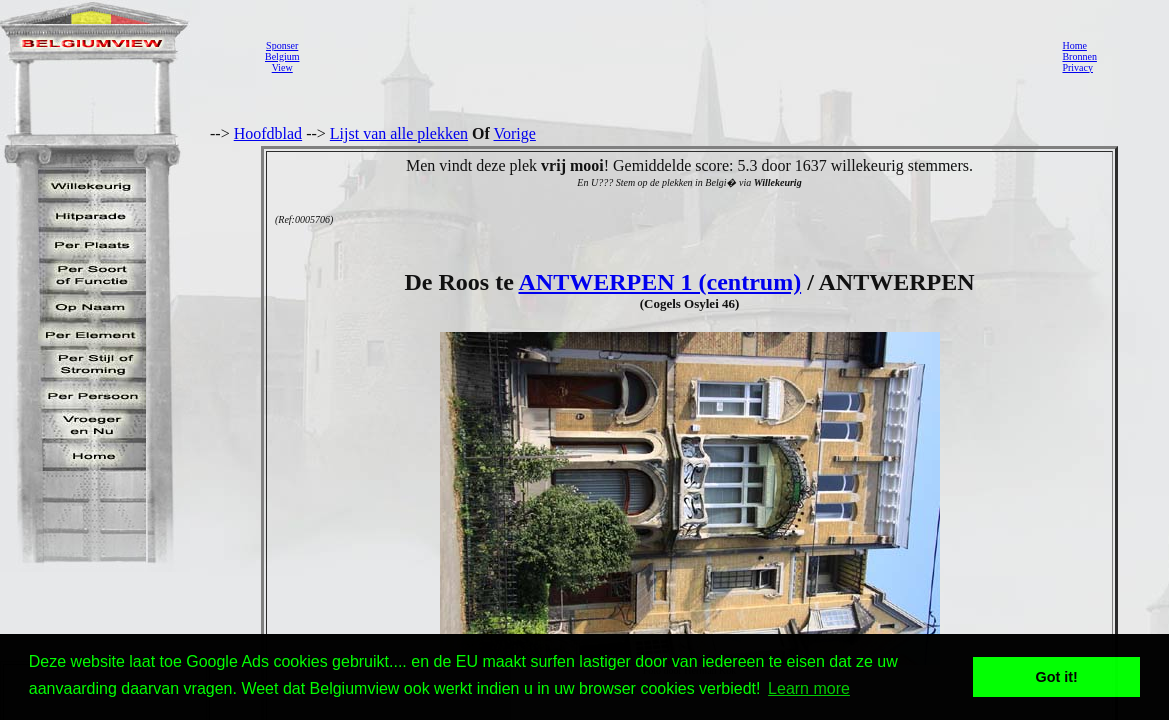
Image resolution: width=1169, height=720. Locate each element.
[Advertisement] (675, 56)
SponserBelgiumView (282, 56)
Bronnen (1079, 56)
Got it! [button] (1057, 677)
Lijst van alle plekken (399, 133)
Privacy (1077, 67)
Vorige (515, 133)
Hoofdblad (268, 133)
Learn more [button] (809, 688)
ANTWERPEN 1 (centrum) (659, 282)
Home (1074, 45)
